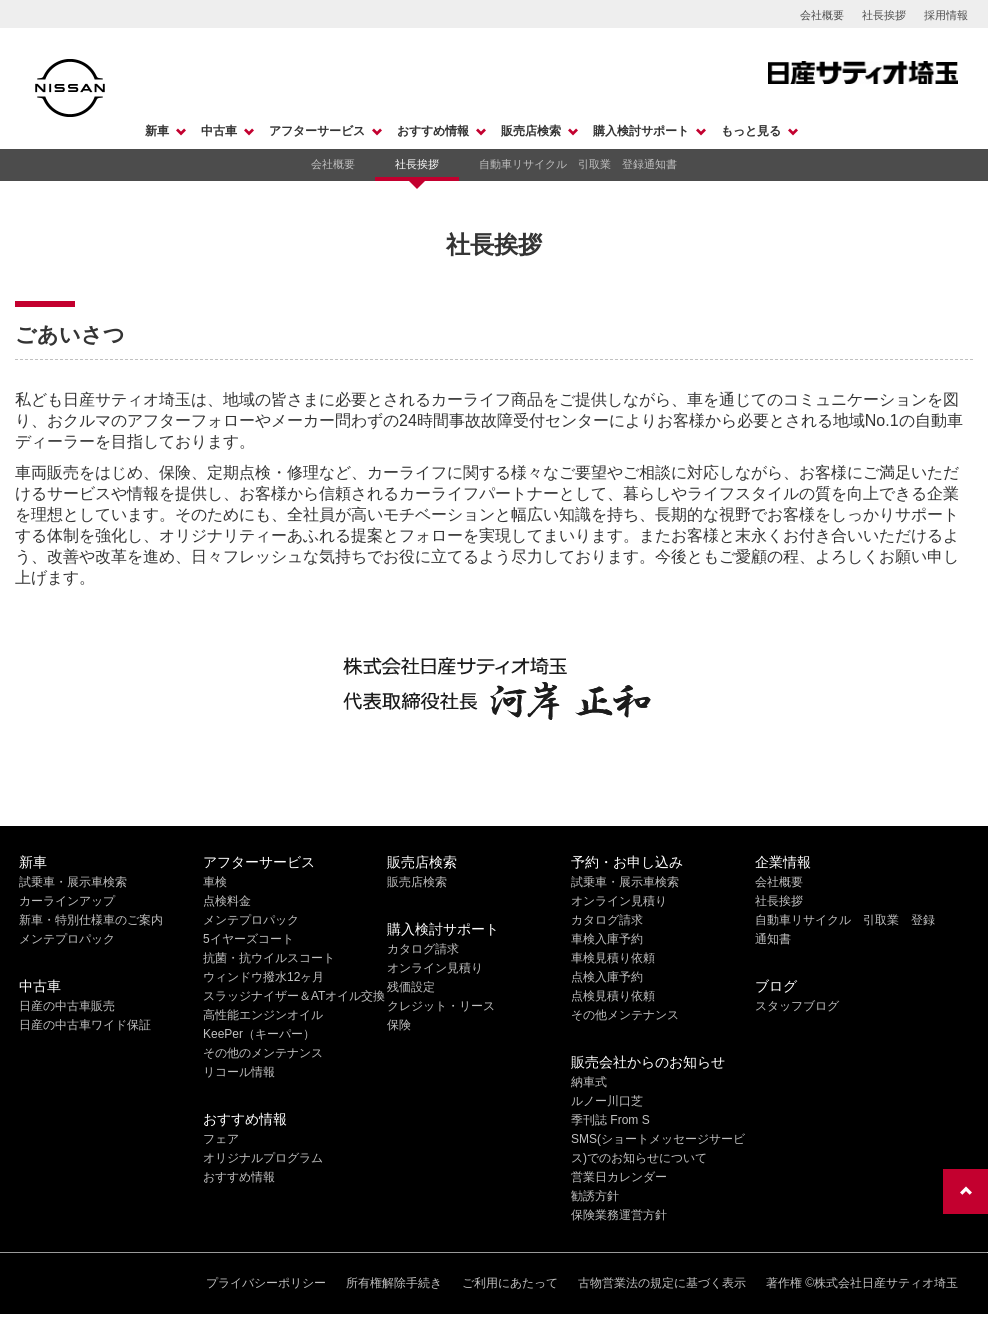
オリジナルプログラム (263, 1158)
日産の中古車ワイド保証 (85, 1025)
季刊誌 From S (610, 1120)
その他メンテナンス (625, 1015)
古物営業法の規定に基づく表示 (662, 1283)
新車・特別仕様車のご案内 (91, 920)
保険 (399, 1025)
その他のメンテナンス (263, 1053)
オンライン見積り (435, 968)
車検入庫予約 (607, 939)
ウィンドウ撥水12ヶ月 (263, 977)
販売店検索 (531, 131)
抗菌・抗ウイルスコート (269, 958)
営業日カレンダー (619, 1177)
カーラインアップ (67, 901)
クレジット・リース (441, 1006)
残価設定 (411, 987)
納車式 (589, 1082)
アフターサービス (317, 131)
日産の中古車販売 (67, 1006)
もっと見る (751, 131)
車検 (215, 882)
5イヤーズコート (248, 939)
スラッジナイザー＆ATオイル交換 (294, 996)
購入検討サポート (641, 131)
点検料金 (227, 901)
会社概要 (822, 15)
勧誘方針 (595, 1196)
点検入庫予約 (607, 977)
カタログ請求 (423, 949)
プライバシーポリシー (266, 1283)
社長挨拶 (884, 15)
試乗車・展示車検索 (73, 882)
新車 (157, 131)
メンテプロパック (67, 939)
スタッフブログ (797, 1006)
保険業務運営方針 (619, 1215)
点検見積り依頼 (613, 996)
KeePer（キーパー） (259, 1034)
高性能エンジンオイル (263, 1015)
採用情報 (946, 15)
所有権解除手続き (394, 1283)
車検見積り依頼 (613, 958)
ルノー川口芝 (607, 1101)
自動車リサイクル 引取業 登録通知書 (578, 164)
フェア (221, 1139)
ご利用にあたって (510, 1283)
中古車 (219, 131)
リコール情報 (239, 1072)
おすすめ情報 (433, 131)
